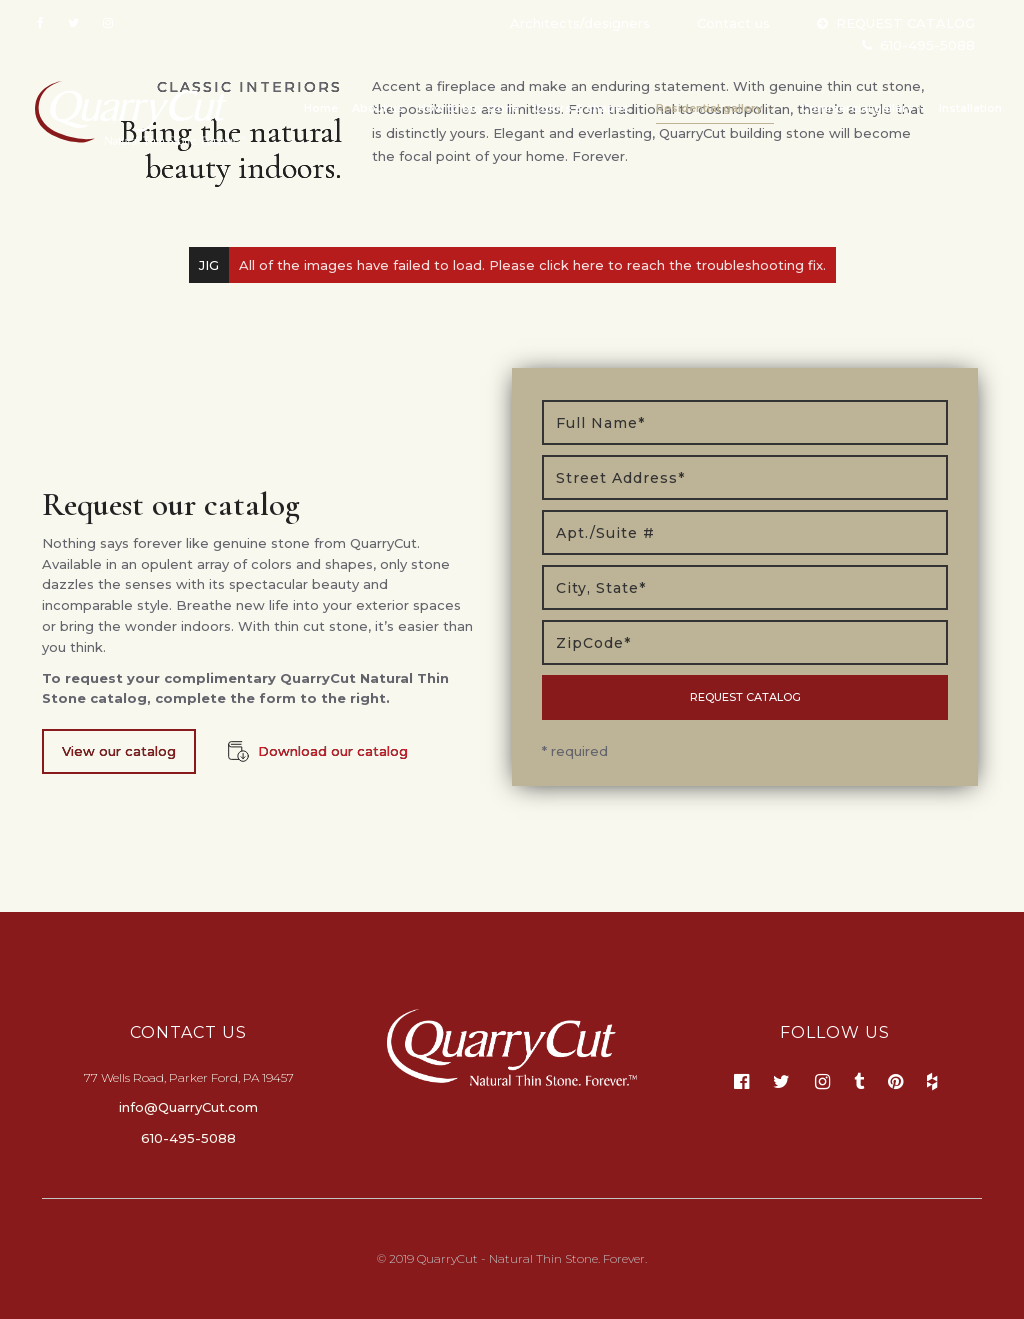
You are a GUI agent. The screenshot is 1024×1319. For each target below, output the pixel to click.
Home (321, 108)
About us (378, 108)
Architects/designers (580, 23)
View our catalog (119, 751)
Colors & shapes (581, 108)
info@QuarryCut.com (188, 1107)
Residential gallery (715, 108)
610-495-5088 (927, 45)
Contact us (733, 23)
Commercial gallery (863, 108)
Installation (970, 108)
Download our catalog (333, 751)
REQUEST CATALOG (905, 23)
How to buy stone (468, 108)
